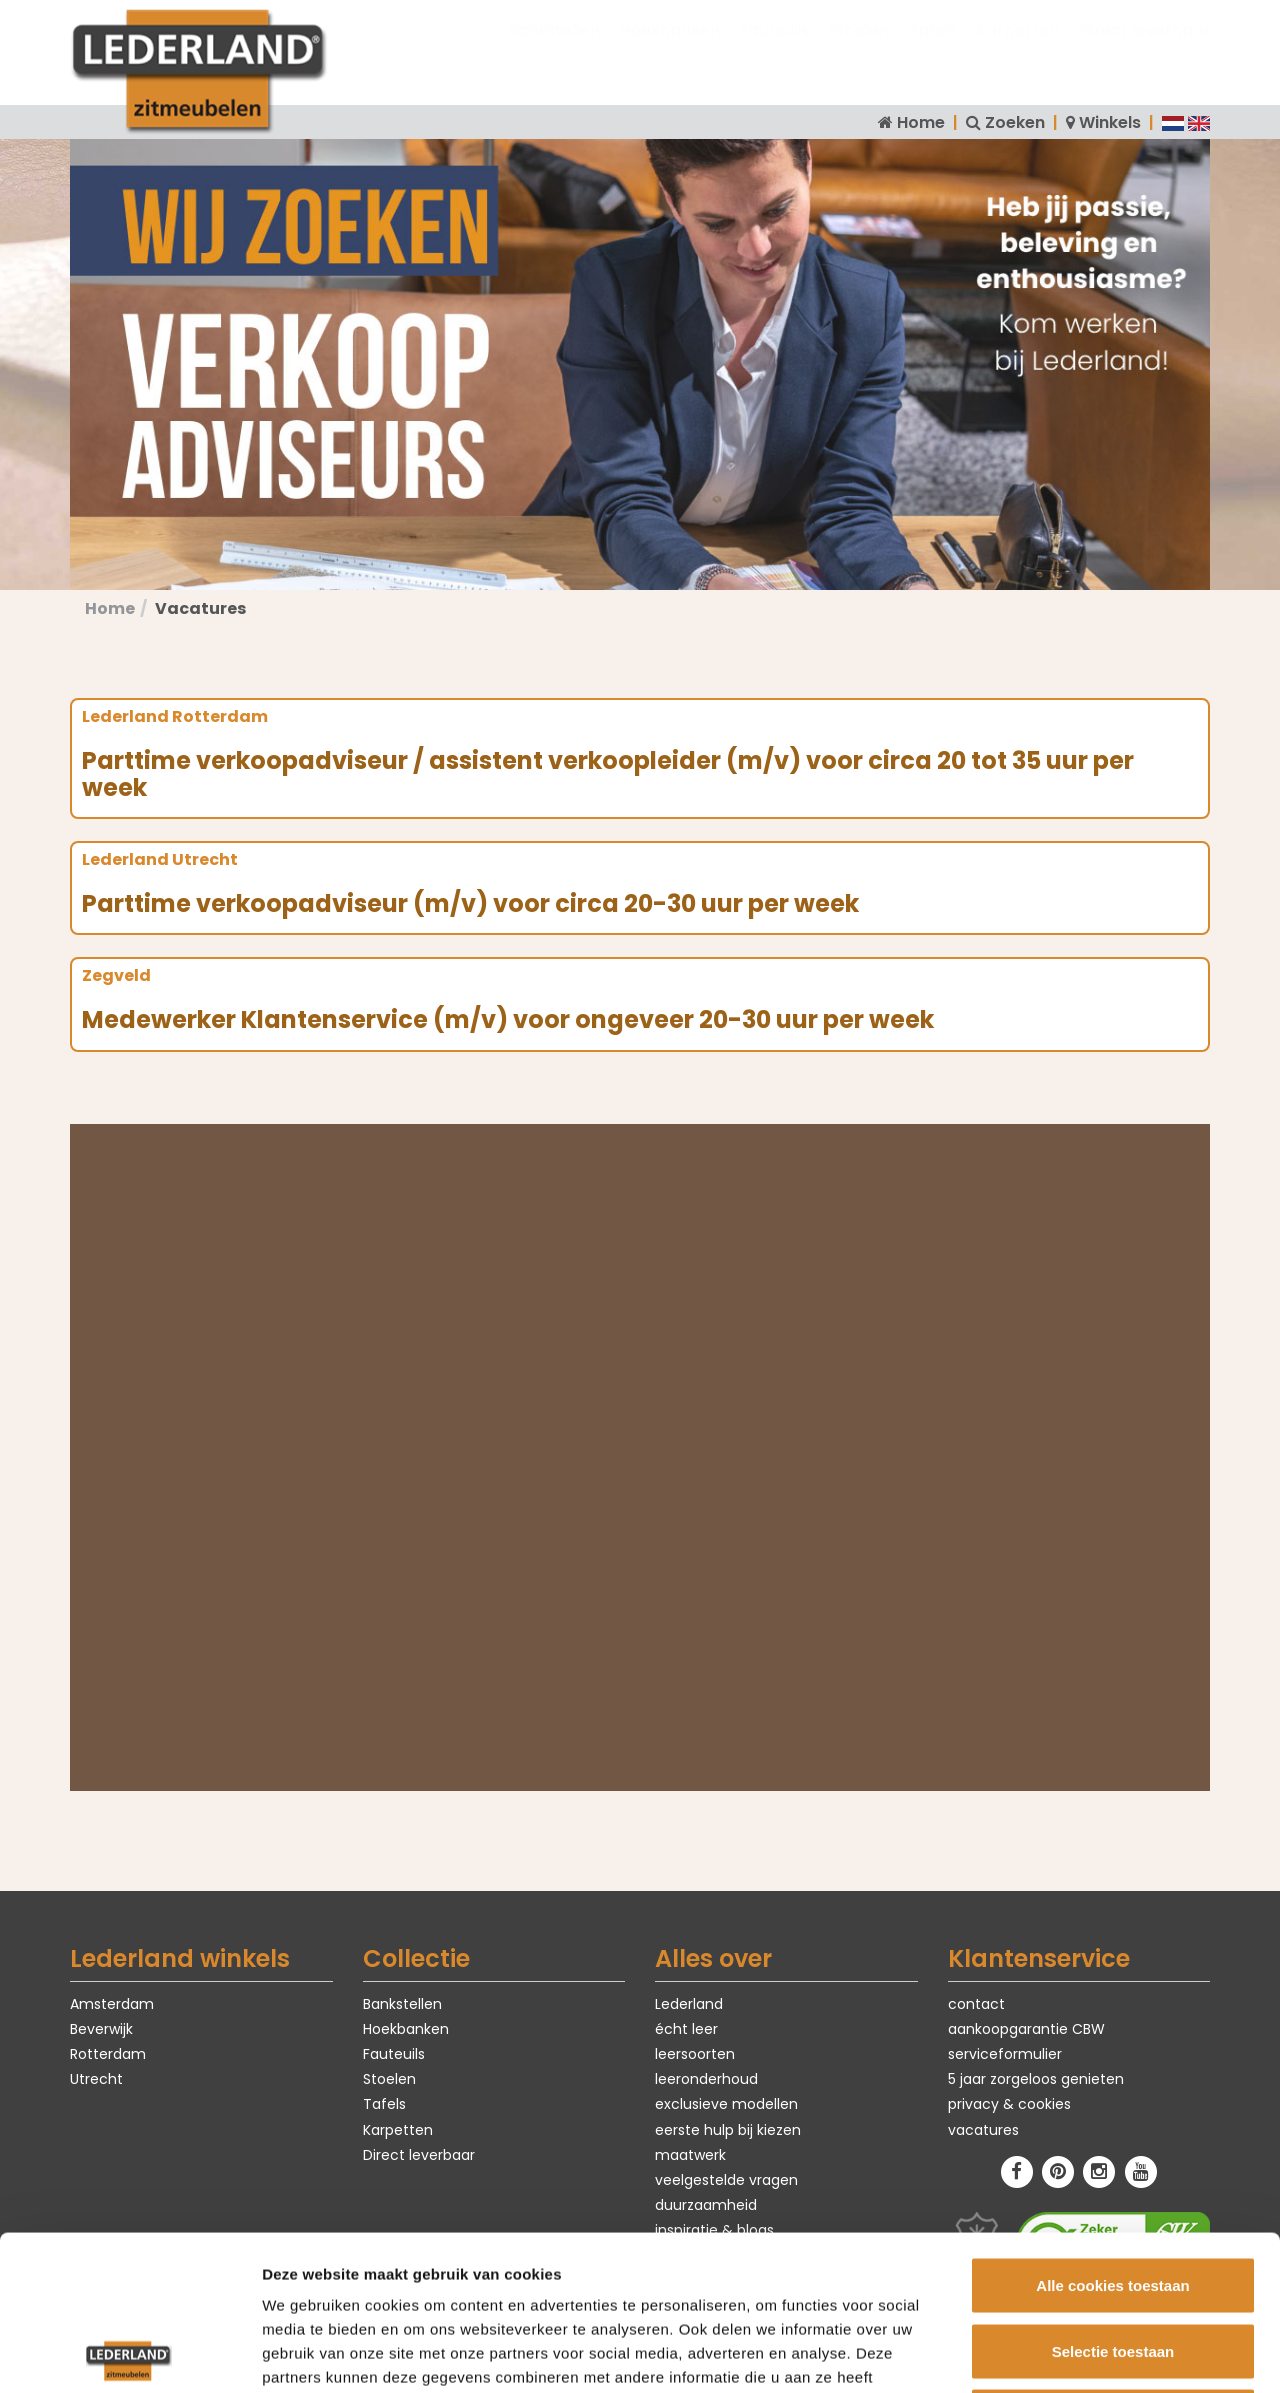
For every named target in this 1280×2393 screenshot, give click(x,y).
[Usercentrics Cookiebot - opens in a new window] (129, 2354)
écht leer (686, 2029)
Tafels (933, 50)
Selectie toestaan (1113, 2196)
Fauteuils (774, 50)
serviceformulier (1005, 2054)
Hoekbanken (670, 50)
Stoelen (859, 50)
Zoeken (1015, 122)
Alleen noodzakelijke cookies (1113, 2261)
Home (921, 122)
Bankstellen (554, 50)
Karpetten (1018, 50)
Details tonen (1080, 2353)
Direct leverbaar (1144, 50)
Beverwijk (101, 2029)
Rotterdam (108, 2054)
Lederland (689, 2004)
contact (976, 2004)
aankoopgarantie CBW (1026, 2029)
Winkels (1110, 122)
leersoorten (695, 2054)
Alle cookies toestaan (1112, 2130)
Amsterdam (112, 2004)
